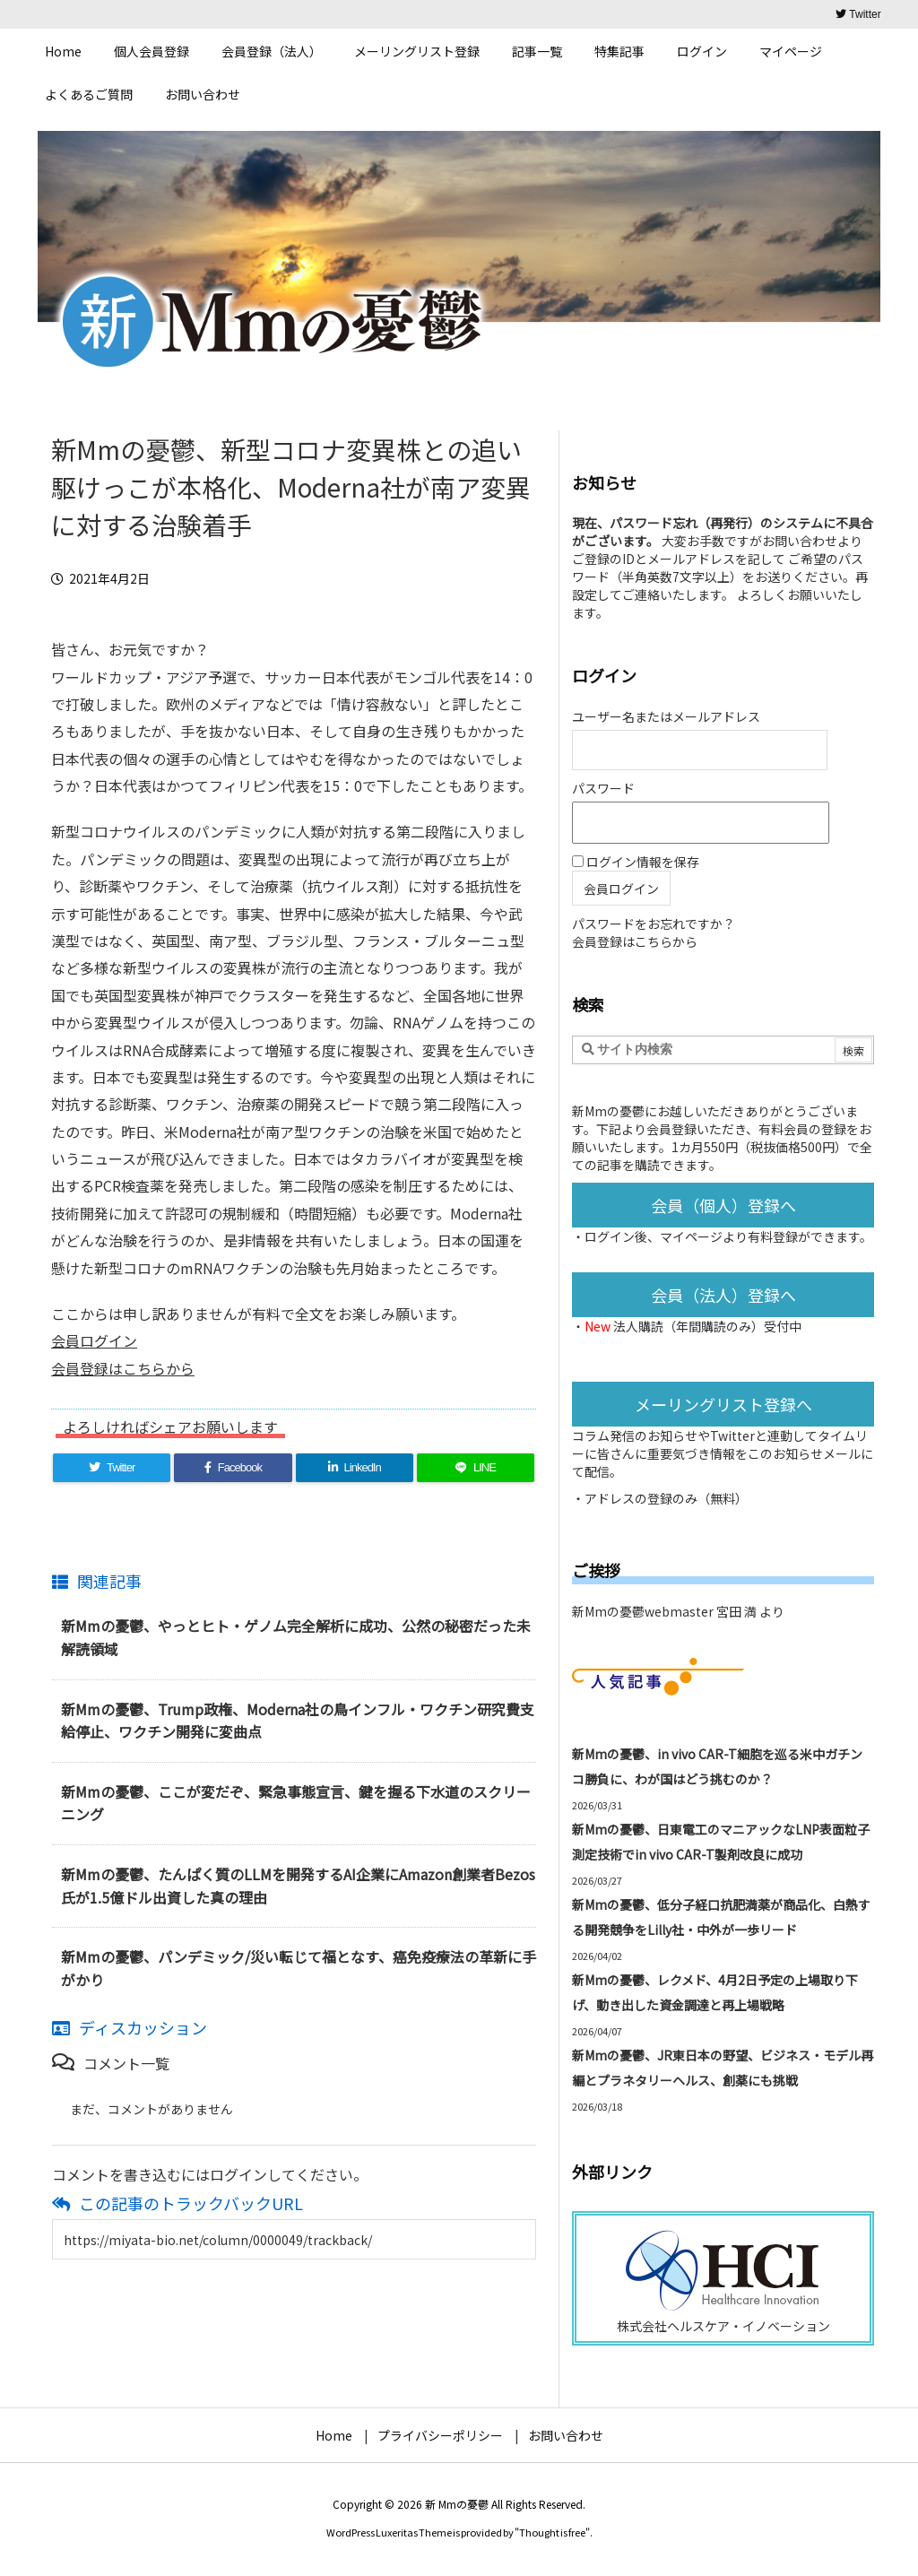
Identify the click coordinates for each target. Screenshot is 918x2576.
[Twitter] (111, 1467)
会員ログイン (94, 1340)
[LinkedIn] (354, 1467)
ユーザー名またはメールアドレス (666, 716)
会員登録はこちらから (123, 1368)
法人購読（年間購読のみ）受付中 (707, 1326)
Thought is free (552, 2532)
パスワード (603, 788)
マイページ (691, 1236)
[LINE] (475, 1467)
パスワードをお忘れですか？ (653, 923)
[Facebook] (232, 1467)
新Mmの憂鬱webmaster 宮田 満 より (678, 1611)
